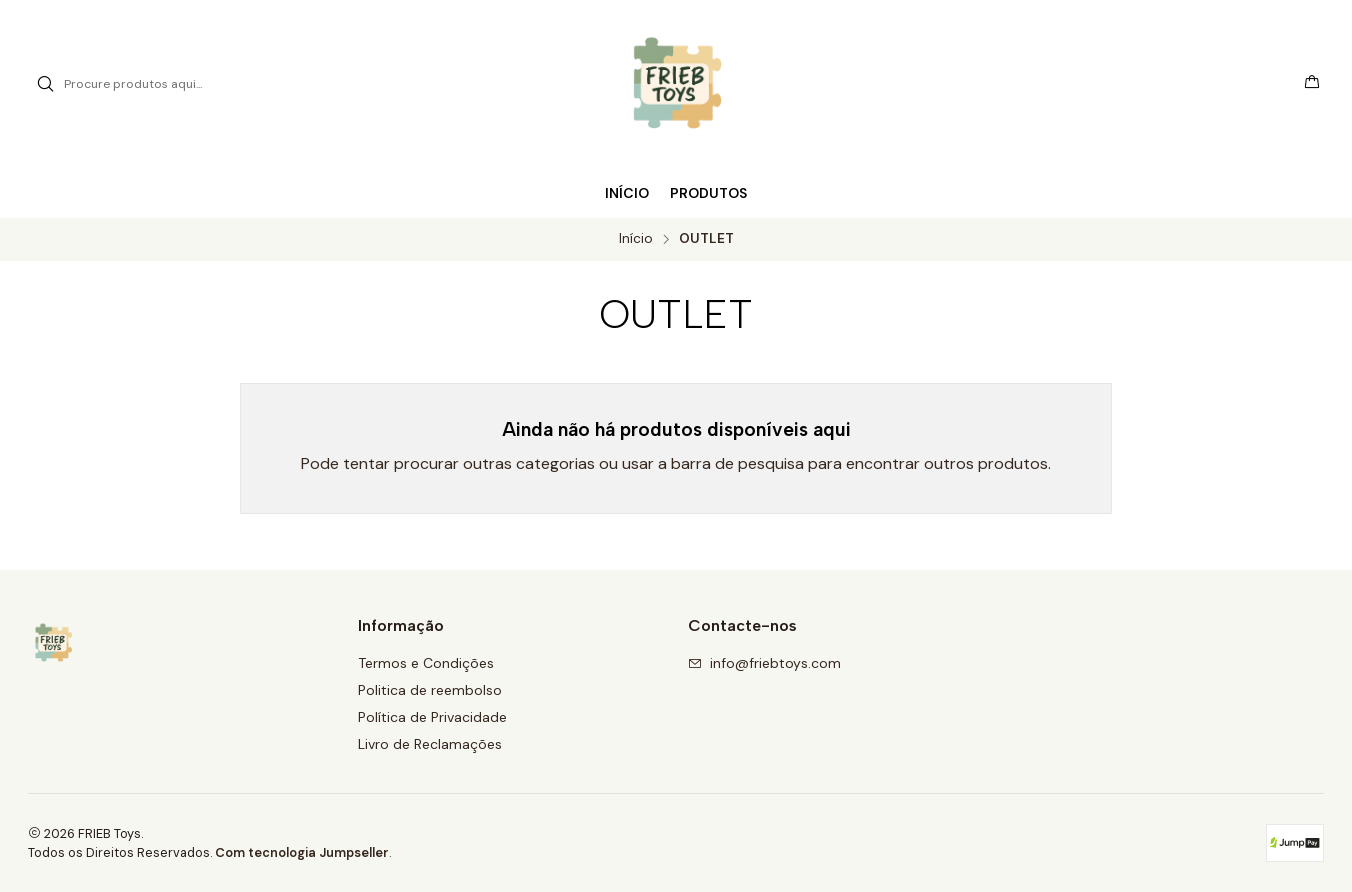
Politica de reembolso (430, 690)
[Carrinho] (1312, 84)
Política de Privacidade (432, 717)
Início (636, 239)
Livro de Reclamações (430, 744)
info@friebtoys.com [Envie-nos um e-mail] (764, 663)
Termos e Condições (426, 663)
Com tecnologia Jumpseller (302, 852)
